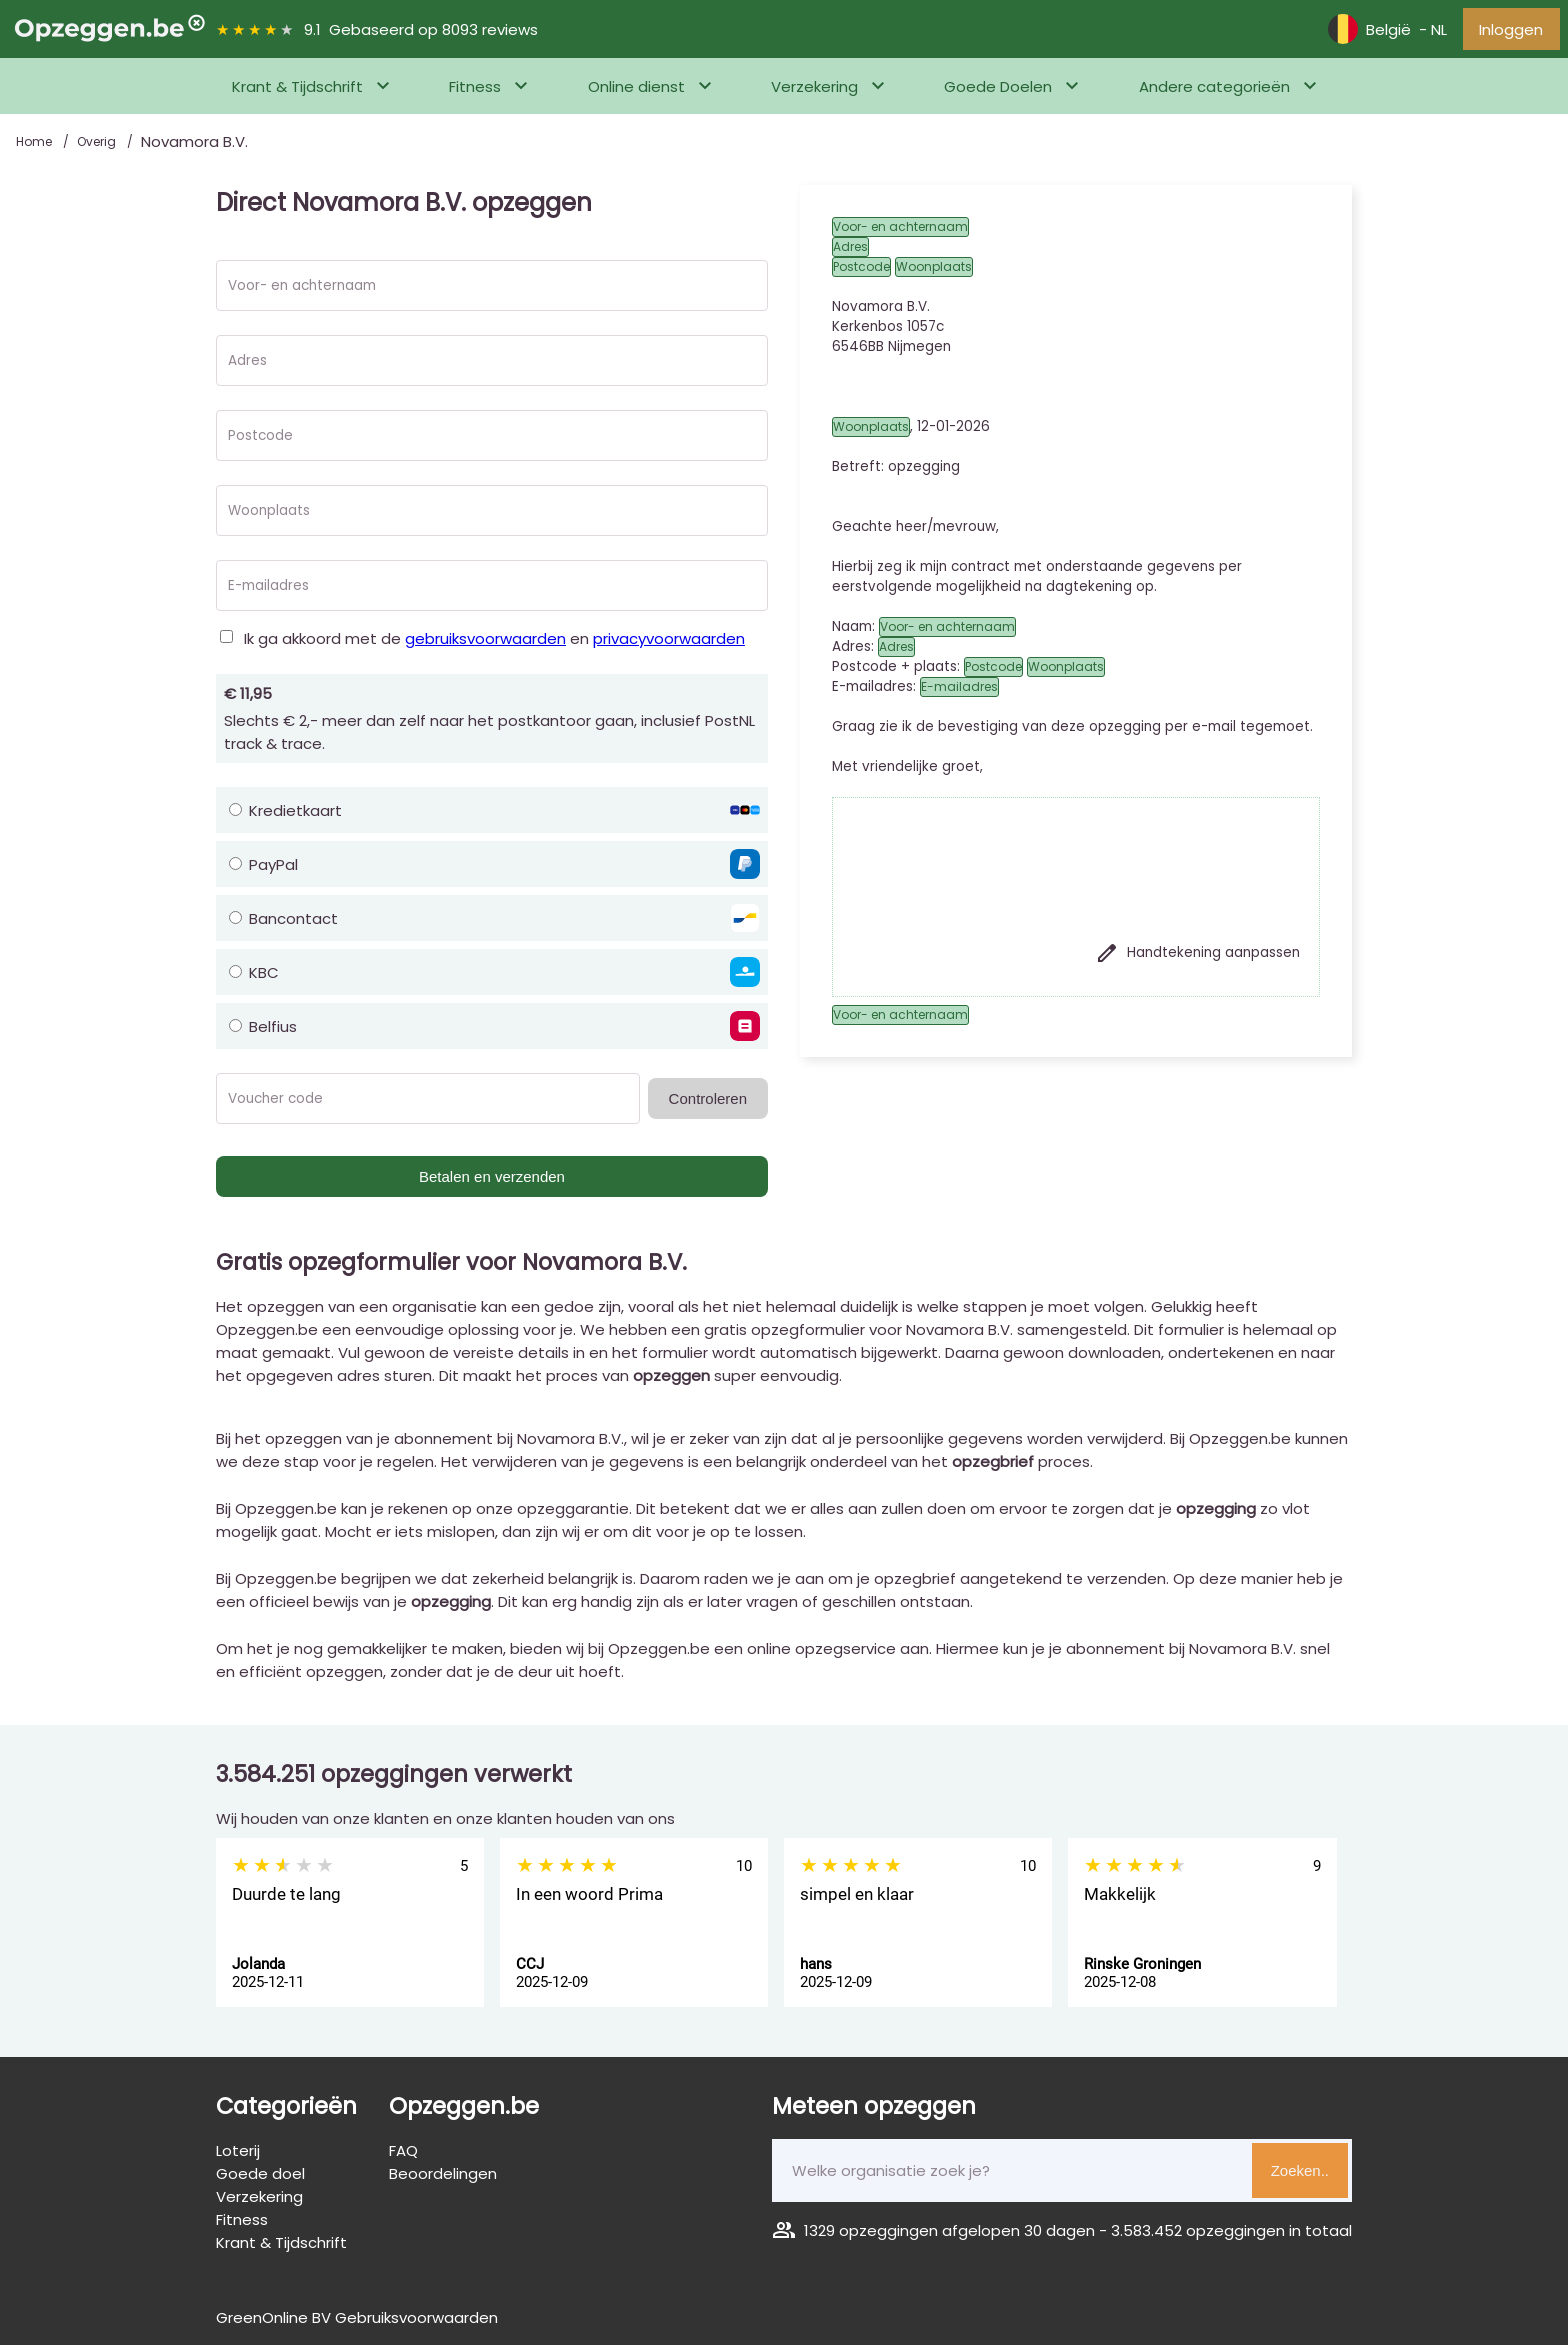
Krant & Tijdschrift (297, 91)
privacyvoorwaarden (669, 643)
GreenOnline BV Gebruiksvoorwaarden (357, 2322)
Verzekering (814, 91)
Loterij (238, 2155)
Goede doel (260, 2178)
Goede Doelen (998, 91)
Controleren (708, 1103)
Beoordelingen (443, 2178)
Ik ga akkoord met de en (494, 643)
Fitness (475, 91)
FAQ (403, 2155)
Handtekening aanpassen (1197, 958)
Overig (98, 146)
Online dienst (636, 91)
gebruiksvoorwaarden (485, 643)
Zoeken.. (1300, 2175)
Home (35, 146)
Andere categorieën (1214, 91)
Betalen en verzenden (492, 1181)
